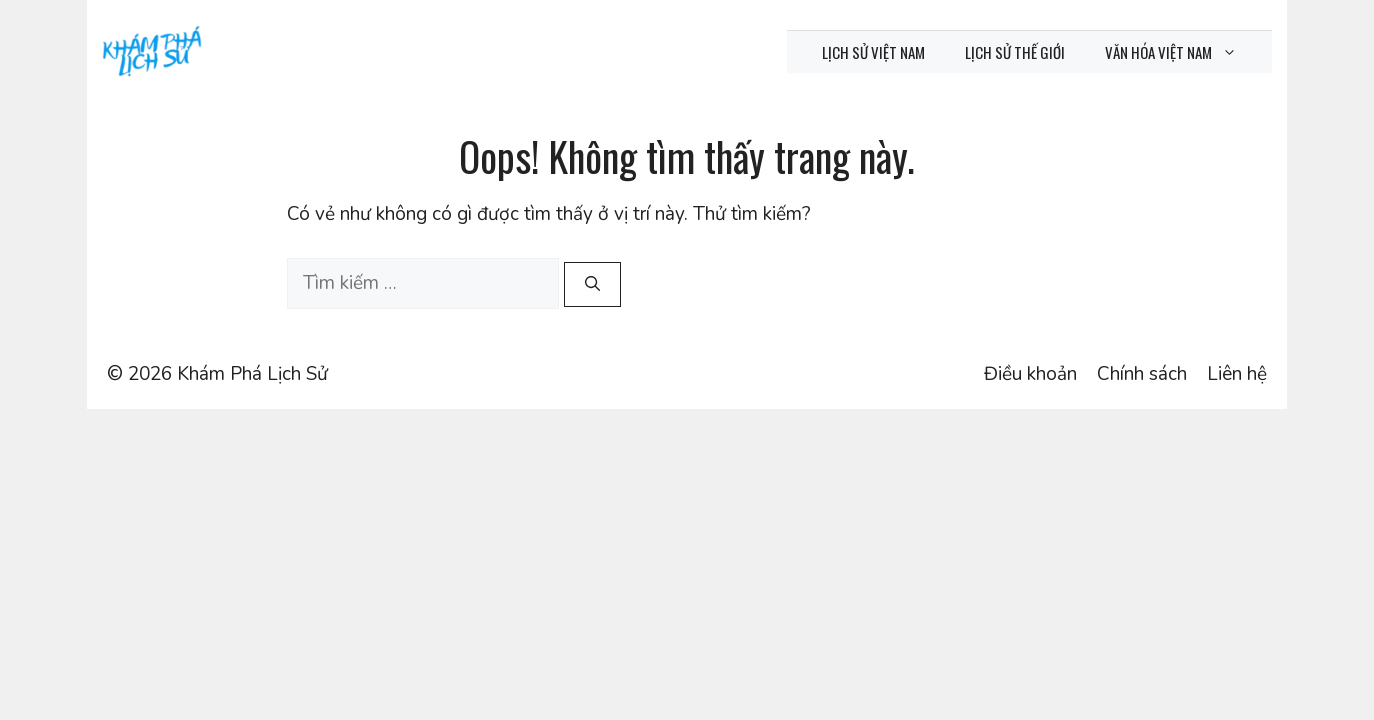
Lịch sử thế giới (1015, 52)
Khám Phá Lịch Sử (252, 374)
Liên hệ (1237, 374)
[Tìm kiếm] (592, 284)
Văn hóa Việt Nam (1181, 52)
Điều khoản (1030, 374)
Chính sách (1142, 374)
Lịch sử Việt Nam (873, 52)
